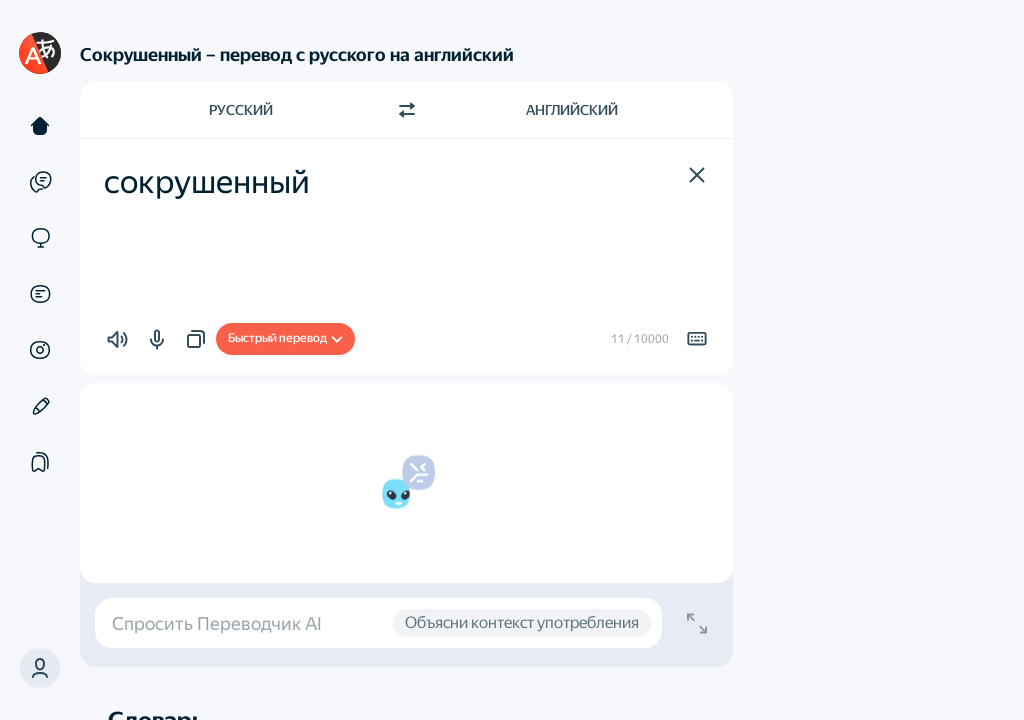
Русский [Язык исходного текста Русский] (241, 110)
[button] (40, 668)
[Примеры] (40, 182)
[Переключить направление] (407, 110)
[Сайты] (40, 238)
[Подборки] (40, 462)
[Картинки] (40, 350)
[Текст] (40, 126)
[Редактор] (40, 406)
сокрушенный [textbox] (207, 182)
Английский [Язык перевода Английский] (572, 110)
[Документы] (40, 294)
